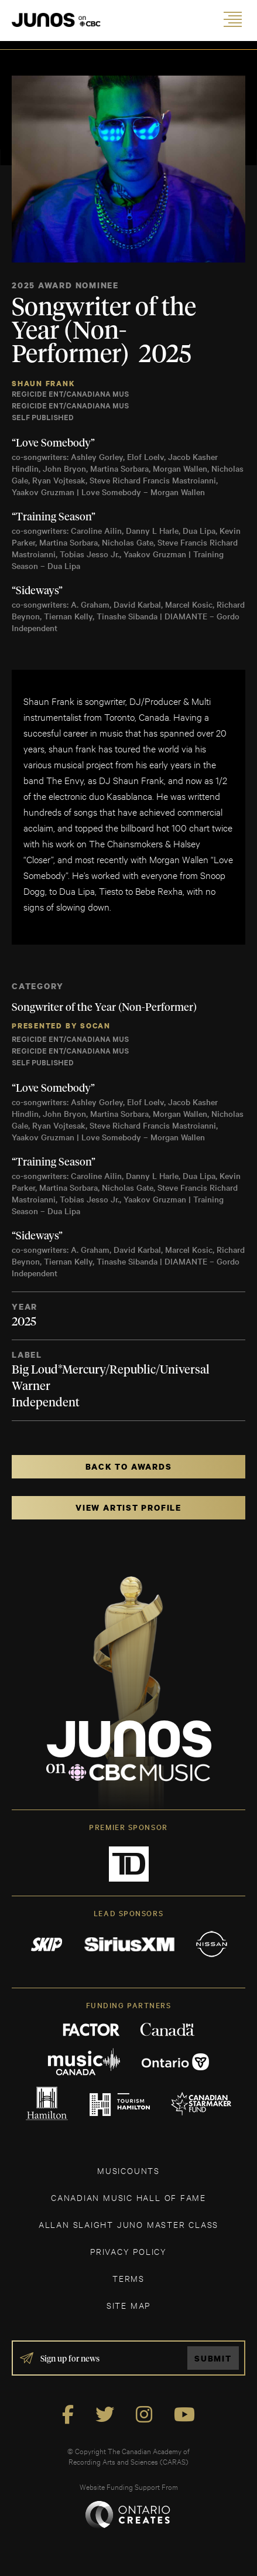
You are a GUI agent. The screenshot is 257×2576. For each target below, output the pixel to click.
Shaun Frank (44, 384)
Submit (213, 2358)
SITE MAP (128, 2305)
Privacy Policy (128, 2251)
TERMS (128, 2278)
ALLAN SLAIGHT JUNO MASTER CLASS (128, 2224)
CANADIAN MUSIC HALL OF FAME (128, 2197)
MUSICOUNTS (128, 2170)
